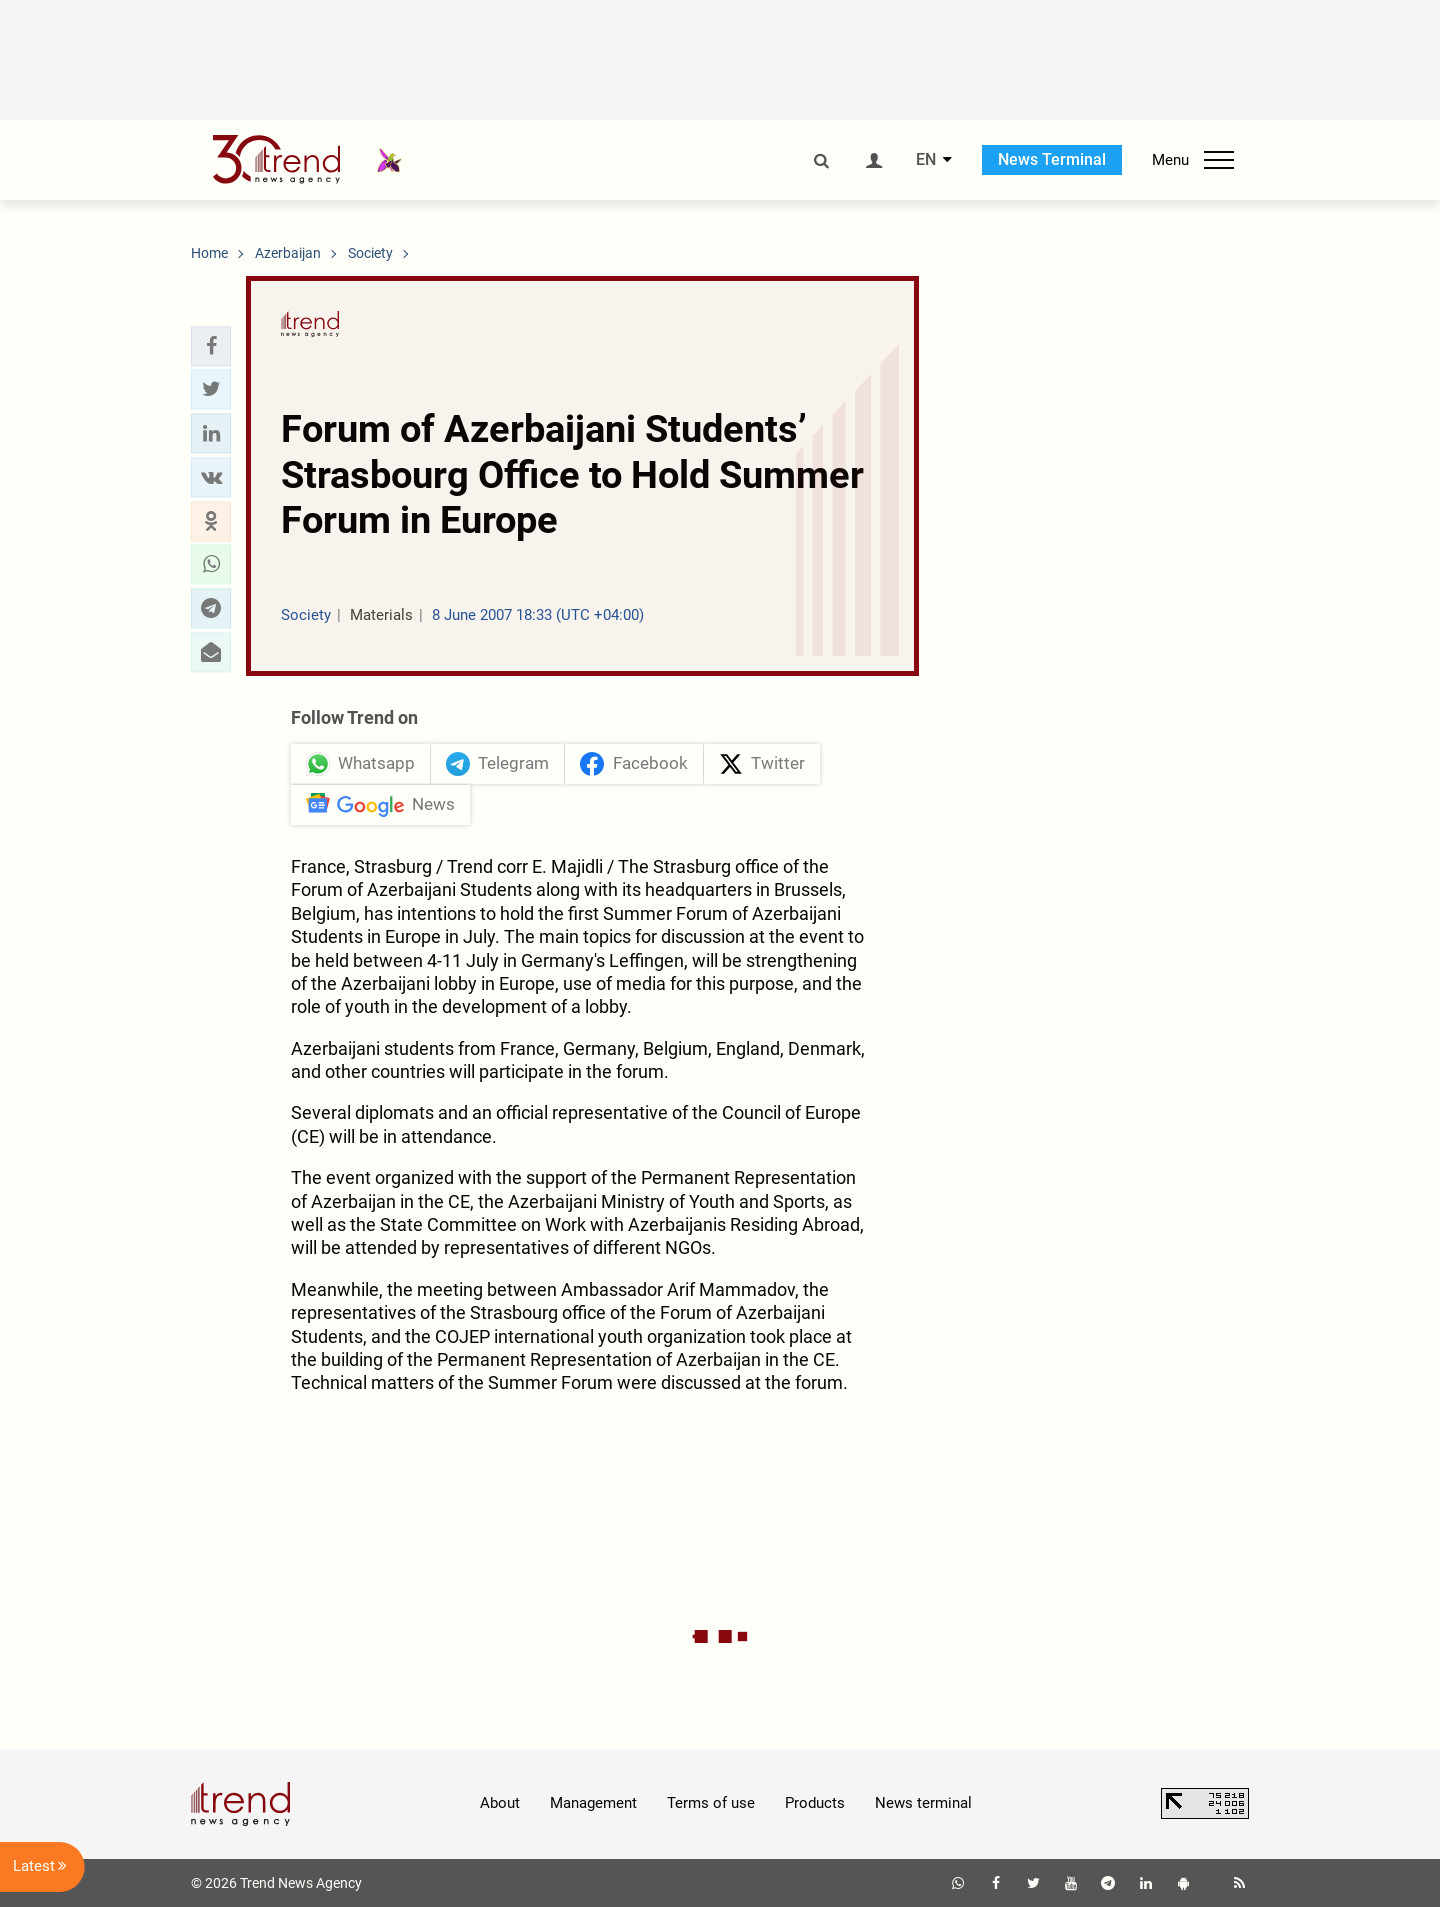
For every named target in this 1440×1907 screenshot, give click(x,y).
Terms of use (711, 1803)
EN (926, 160)
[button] (211, 346)
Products (815, 1803)
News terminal (923, 1803)
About (500, 1803)
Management (593, 1803)
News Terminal (1052, 159)
